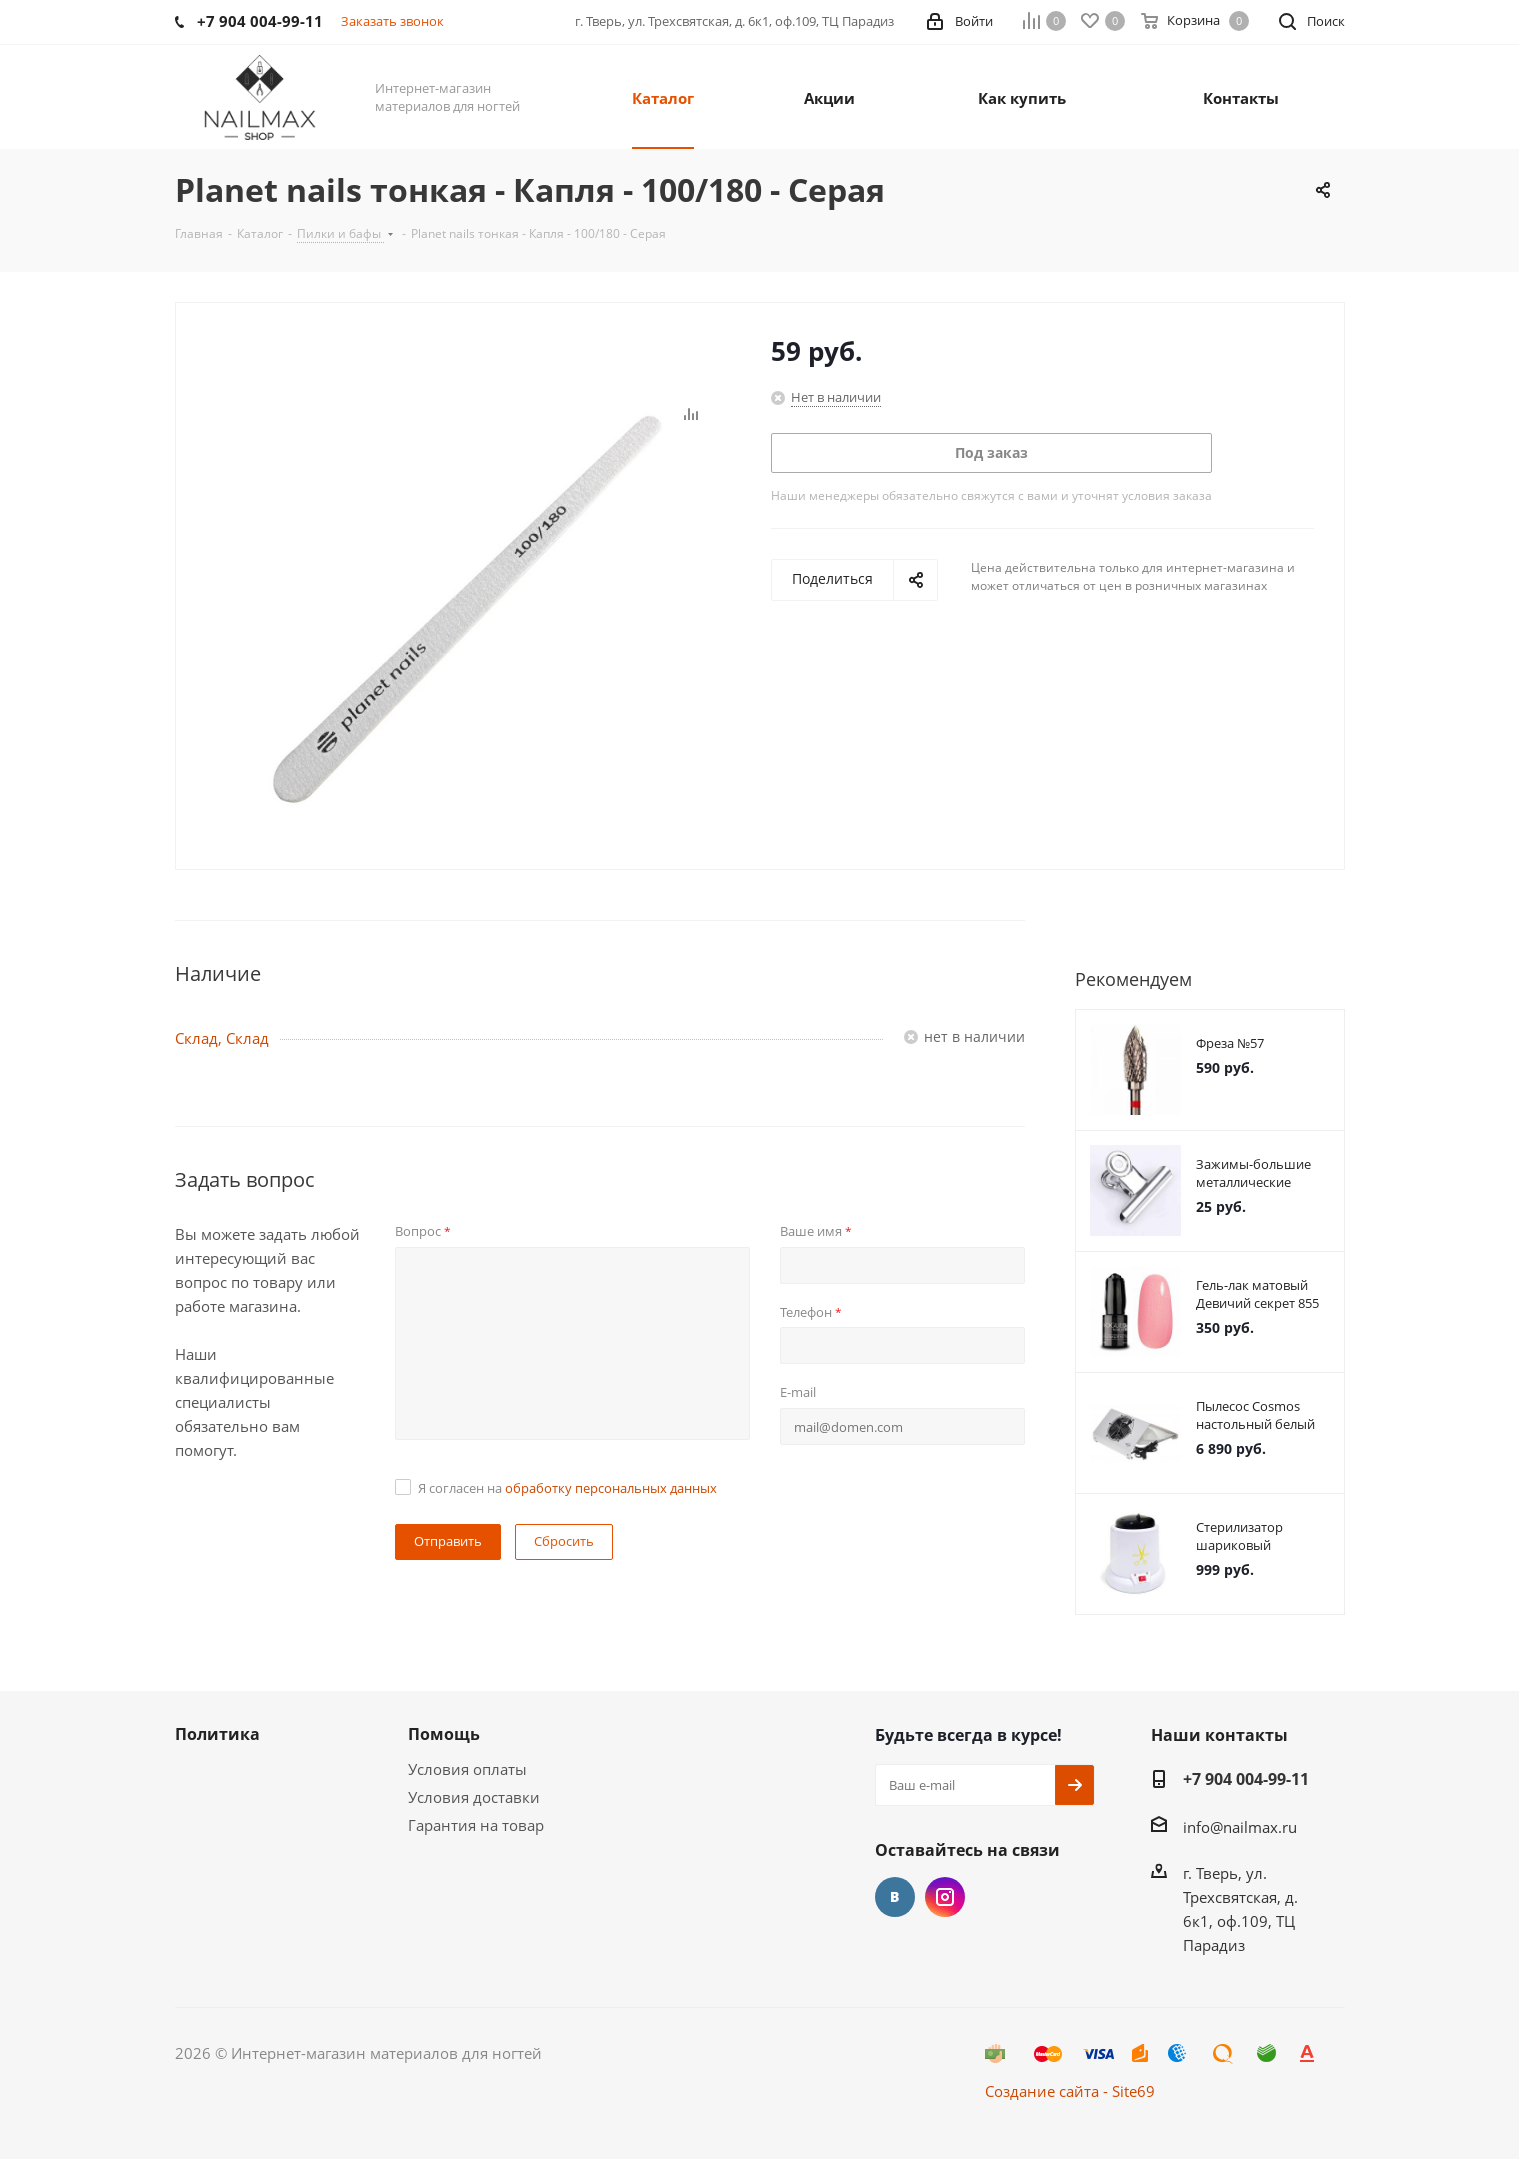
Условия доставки (474, 1797)
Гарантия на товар (476, 1825)
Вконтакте (895, 1897)
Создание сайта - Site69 (1070, 2091)
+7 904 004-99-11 (1246, 1779)
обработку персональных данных (611, 1488)
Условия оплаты (467, 1769)
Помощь (444, 1734)
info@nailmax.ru (1240, 1827)
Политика (217, 1734)
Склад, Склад (222, 1038)
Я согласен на (567, 1488)
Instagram (945, 1897)
